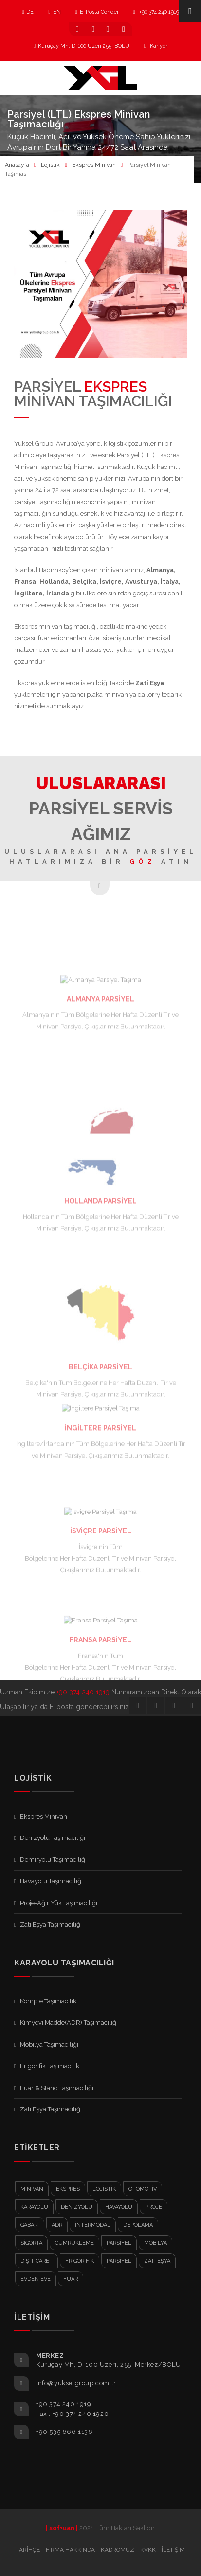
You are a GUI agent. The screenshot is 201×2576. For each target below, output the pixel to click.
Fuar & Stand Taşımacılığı (56, 2087)
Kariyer (155, 46)
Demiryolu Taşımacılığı (53, 1859)
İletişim (173, 2549)
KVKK (148, 2549)
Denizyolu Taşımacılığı (52, 1837)
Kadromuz (117, 2549)
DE (28, 12)
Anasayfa (17, 165)
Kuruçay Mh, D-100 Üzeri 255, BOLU (81, 46)
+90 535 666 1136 (64, 2431)
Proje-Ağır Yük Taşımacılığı (58, 1903)
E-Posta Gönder (97, 12)
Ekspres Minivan (94, 165)
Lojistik (50, 165)
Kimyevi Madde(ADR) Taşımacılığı (69, 2022)
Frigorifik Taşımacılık (49, 2066)
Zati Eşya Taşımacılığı (51, 1924)
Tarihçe (28, 2549)
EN (54, 12)
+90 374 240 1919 (158, 12)
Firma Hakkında (70, 2549)
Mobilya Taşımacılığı (49, 2044)
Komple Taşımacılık (48, 2001)
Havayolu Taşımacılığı (51, 1881)
